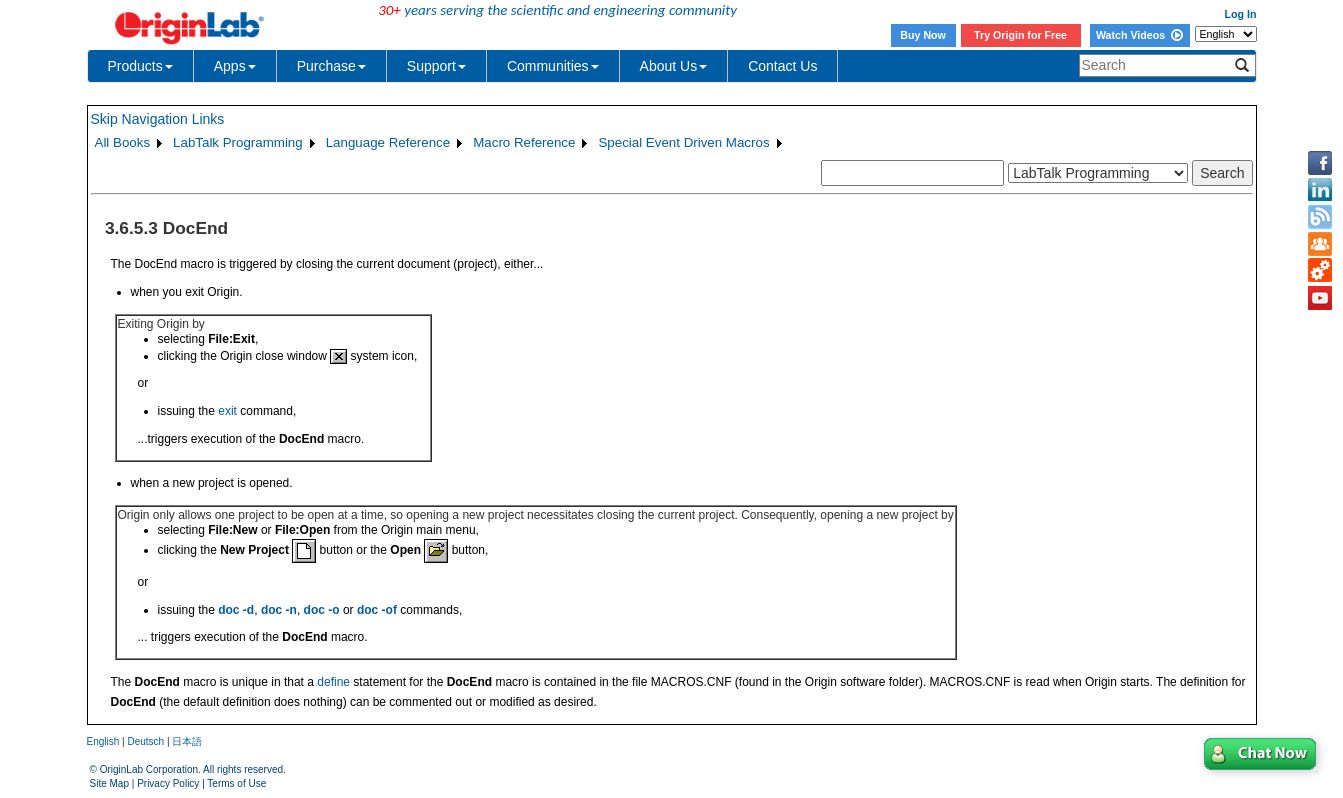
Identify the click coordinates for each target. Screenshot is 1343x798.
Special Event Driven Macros (683, 142)
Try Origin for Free (1020, 35)
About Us (674, 66)
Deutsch (145, 741)
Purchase (331, 66)
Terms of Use (236, 783)
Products (140, 66)
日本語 (187, 741)
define (333, 682)
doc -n (279, 610)
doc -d (236, 610)
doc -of (377, 610)
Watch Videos (1139, 35)
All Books (123, 142)
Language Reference (388, 142)
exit (227, 411)
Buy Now (923, 35)
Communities (553, 66)
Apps (235, 66)
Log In (1241, 14)
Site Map (109, 783)
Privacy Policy (168, 783)
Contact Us (782, 66)
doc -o (322, 610)
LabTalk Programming (238, 142)
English (103, 741)
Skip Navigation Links (158, 119)
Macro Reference (524, 142)
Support (436, 66)
